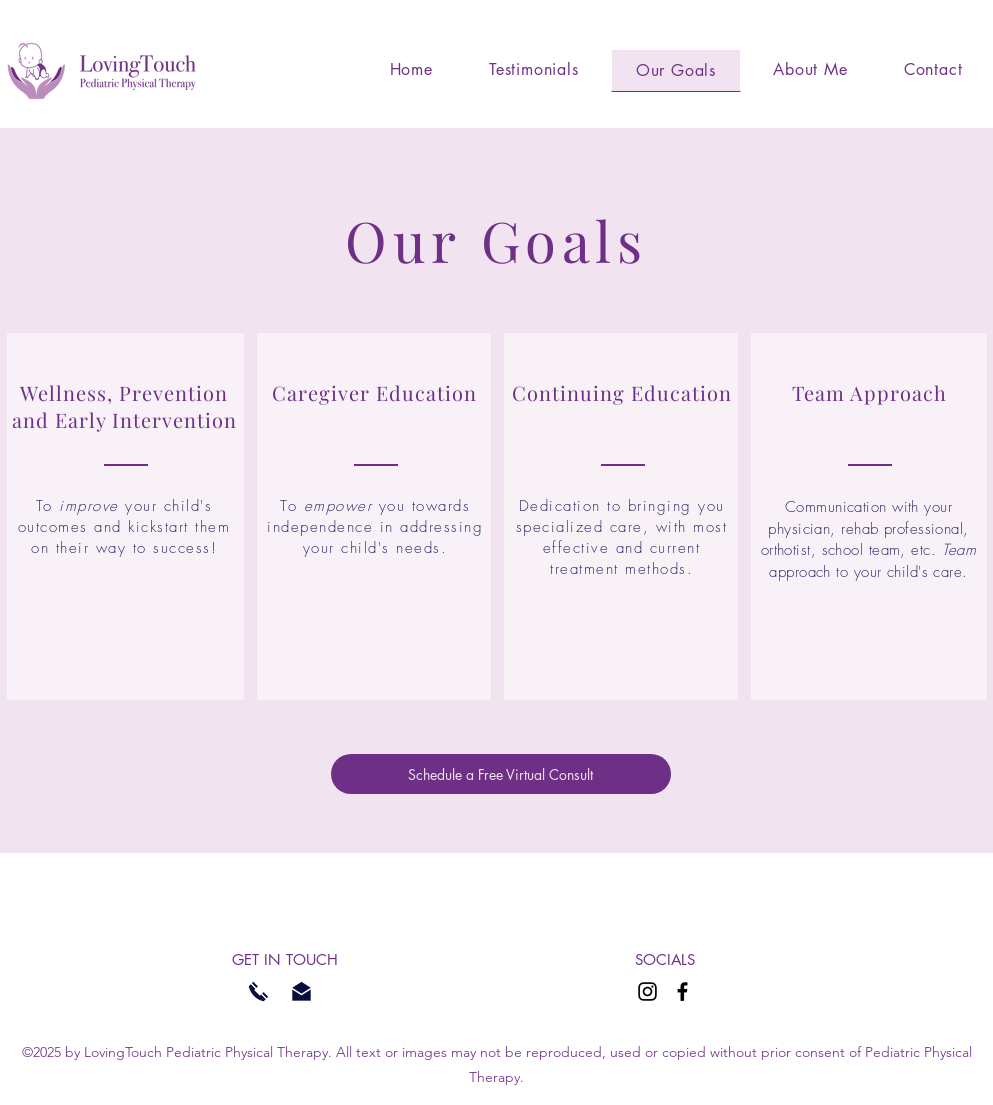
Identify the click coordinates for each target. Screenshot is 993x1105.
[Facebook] (682, 991)
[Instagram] (647, 991)
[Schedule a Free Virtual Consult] (501, 774)
